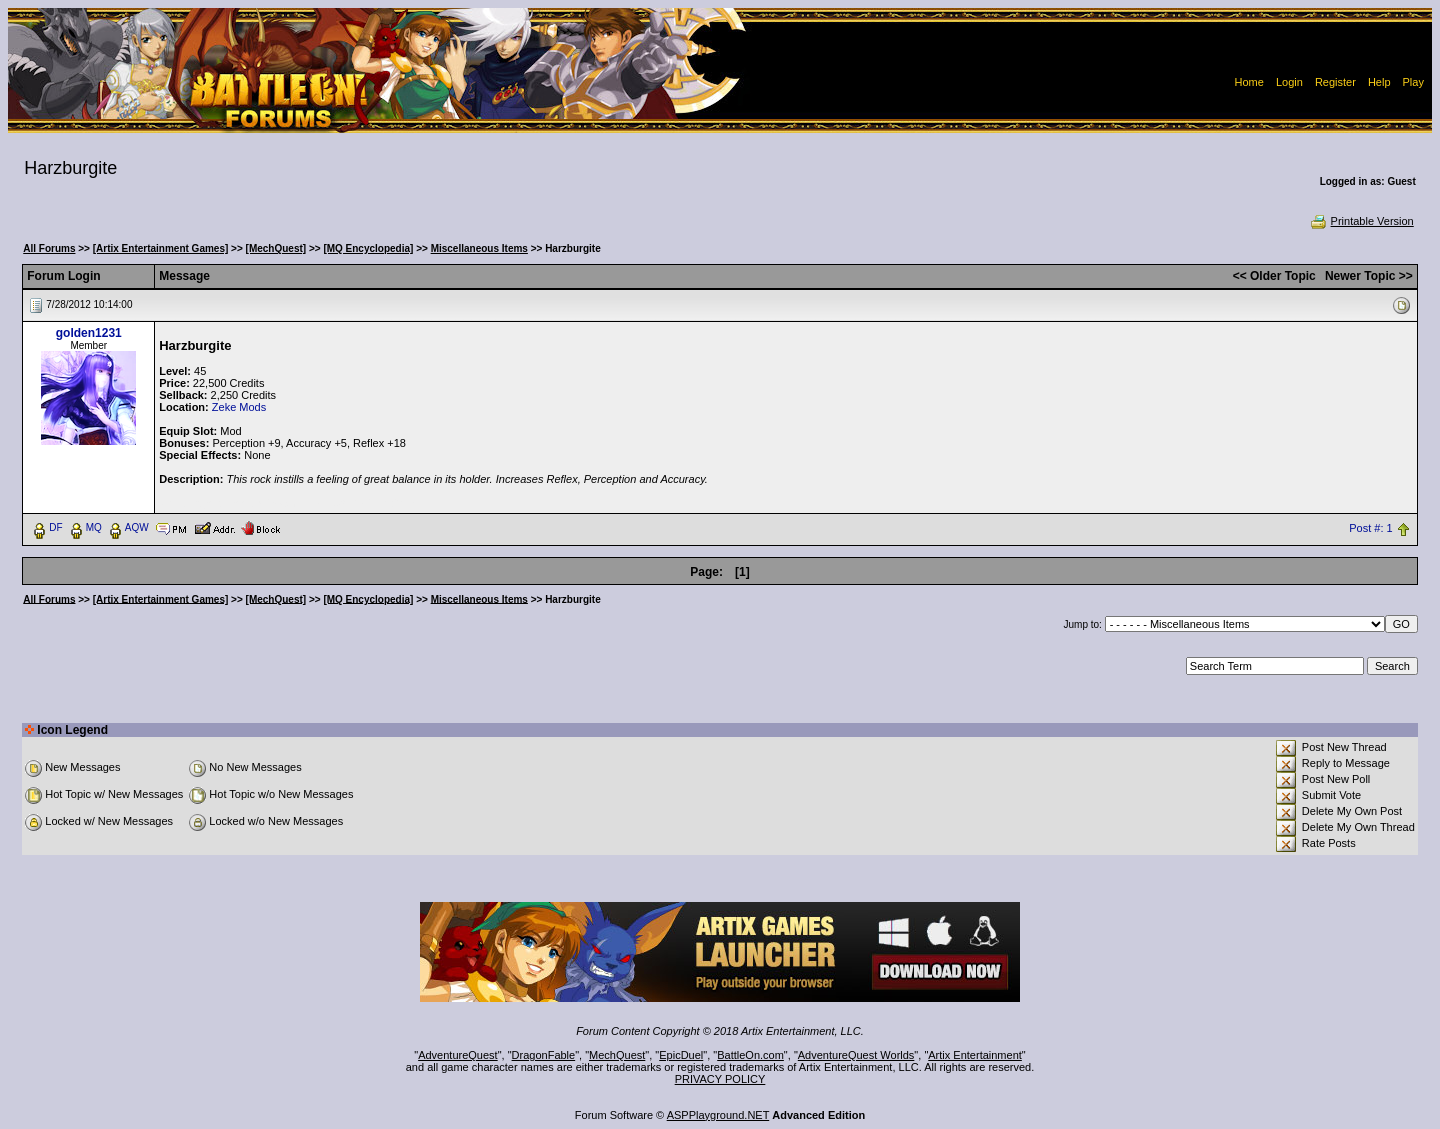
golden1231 (89, 333)
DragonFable (544, 1055)
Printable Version (1361, 221)
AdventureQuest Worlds (856, 1055)
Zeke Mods (239, 407)
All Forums (49, 248)
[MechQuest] (276, 248)
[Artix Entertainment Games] (161, 248)
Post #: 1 (1370, 528)
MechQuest (617, 1055)
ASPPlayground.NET (718, 1115)
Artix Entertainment (975, 1055)
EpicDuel (681, 1055)
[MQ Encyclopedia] (368, 248)
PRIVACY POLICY (720, 1079)
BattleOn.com (750, 1055)
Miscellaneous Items (479, 248)
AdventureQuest (458, 1055)
